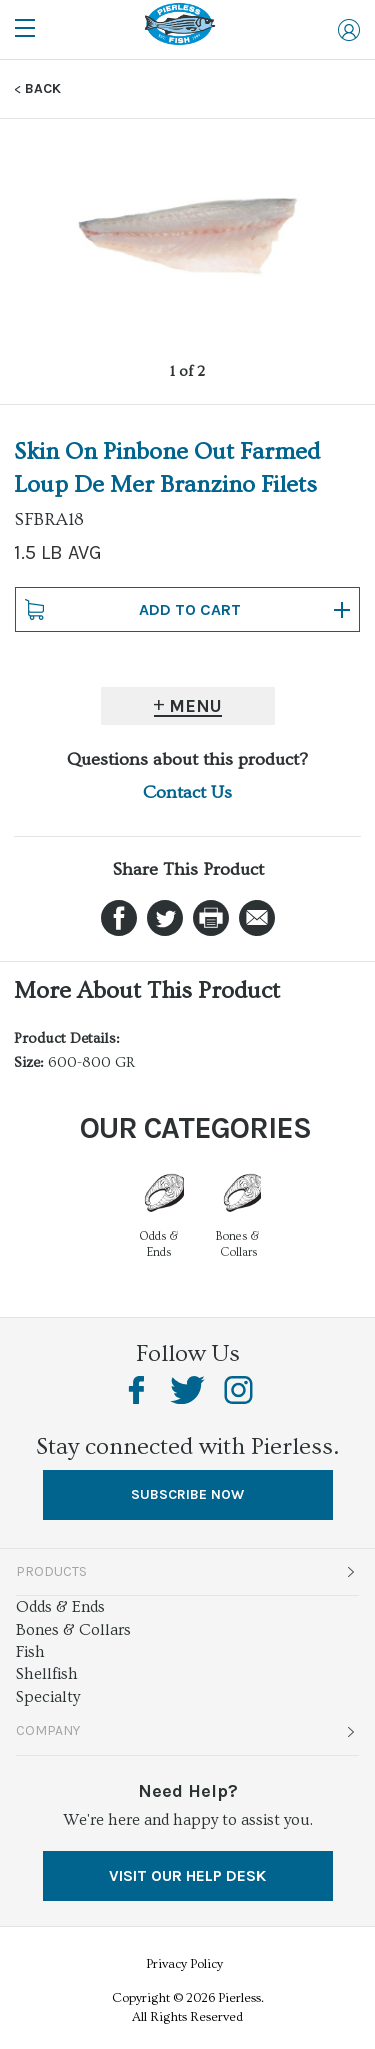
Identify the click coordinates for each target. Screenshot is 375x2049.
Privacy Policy (184, 1964)
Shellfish (47, 1674)
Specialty (48, 1697)
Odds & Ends (60, 1607)
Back (43, 89)
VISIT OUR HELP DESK (187, 1875)
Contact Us (187, 792)
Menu (195, 706)
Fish (30, 1652)
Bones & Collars (73, 1630)
